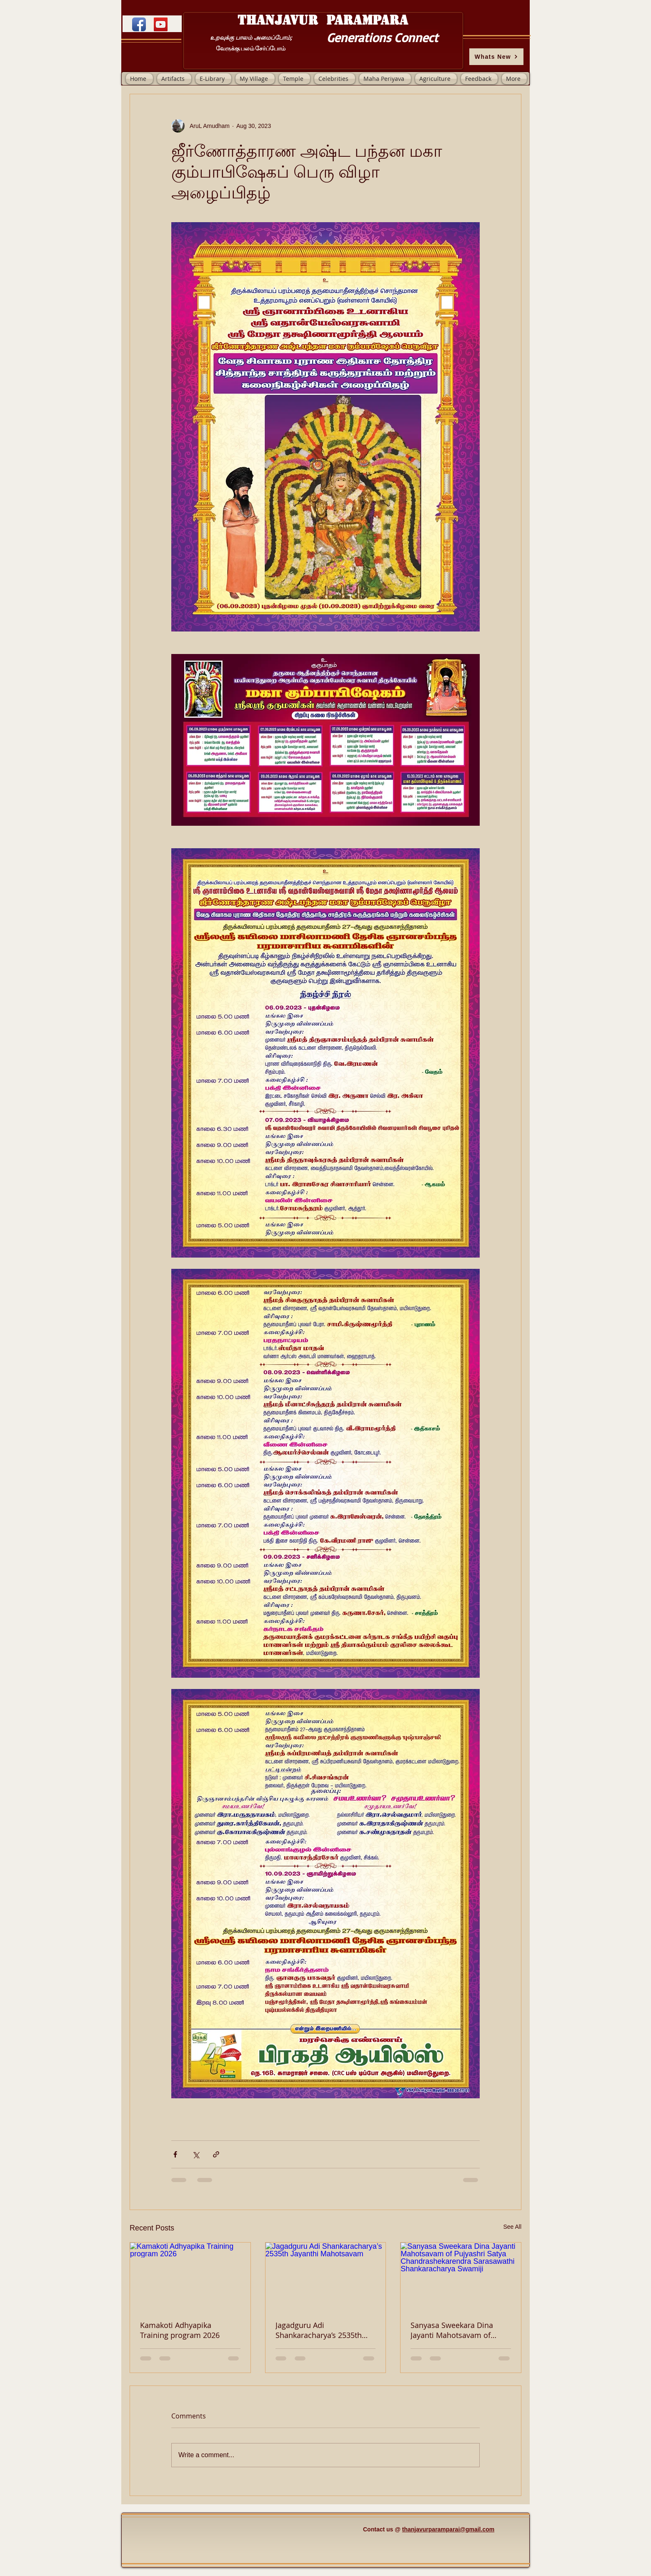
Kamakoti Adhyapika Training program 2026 (180, 2330)
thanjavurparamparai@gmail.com (448, 2529)
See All (512, 2226)
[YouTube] (161, 24)
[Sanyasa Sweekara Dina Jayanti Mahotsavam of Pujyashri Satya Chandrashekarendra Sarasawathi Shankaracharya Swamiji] (461, 2276)
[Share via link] (216, 2154)
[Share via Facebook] (175, 2154)
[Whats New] (496, 56)
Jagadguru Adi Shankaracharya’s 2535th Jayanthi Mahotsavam (318, 2330)
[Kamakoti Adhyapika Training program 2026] (190, 2276)
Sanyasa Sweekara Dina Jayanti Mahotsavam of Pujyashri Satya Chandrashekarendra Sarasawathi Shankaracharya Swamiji (453, 2330)
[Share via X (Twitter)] (196, 2154)
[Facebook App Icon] (139, 24)
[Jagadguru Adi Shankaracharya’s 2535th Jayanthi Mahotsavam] (325, 2276)
